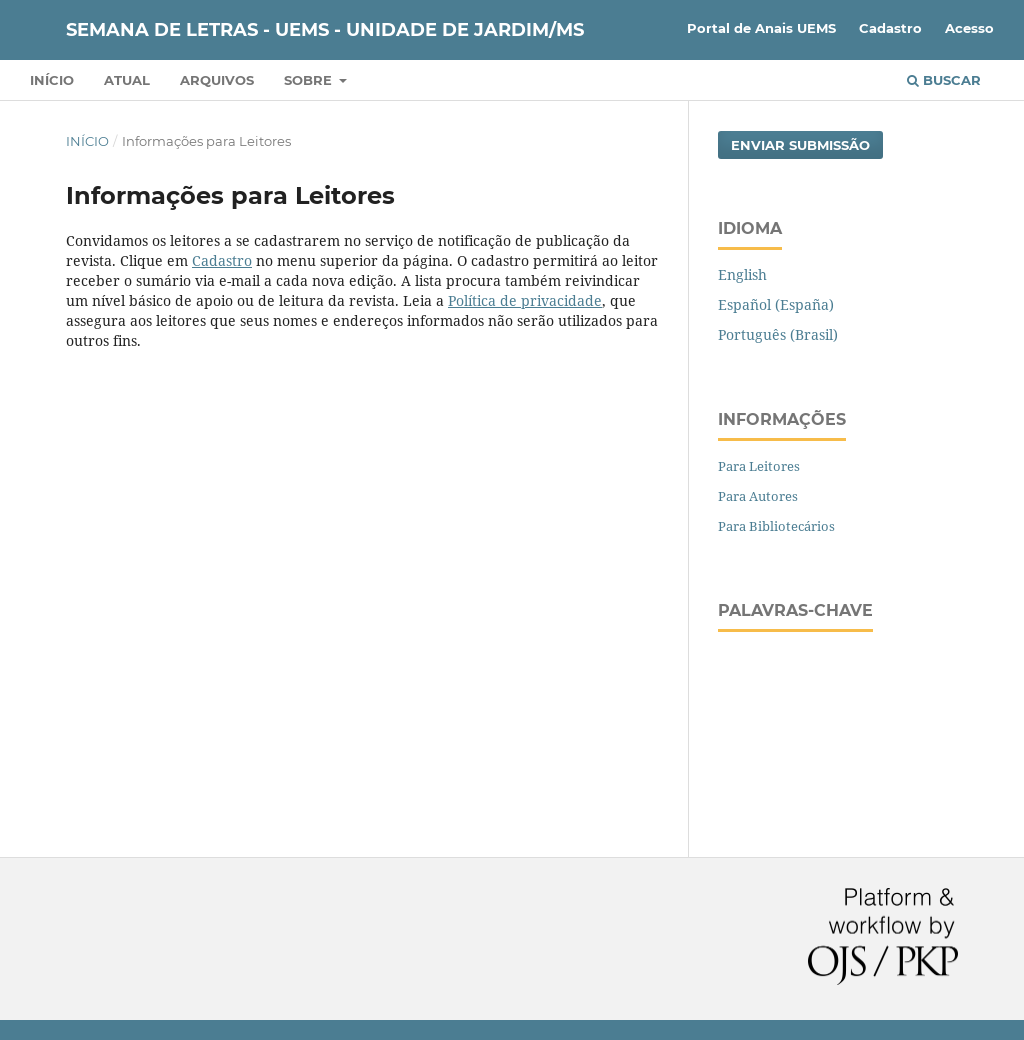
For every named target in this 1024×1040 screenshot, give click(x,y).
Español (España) (776, 304)
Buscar (944, 80)
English (742, 274)
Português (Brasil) (778, 334)
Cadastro (890, 28)
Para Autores (758, 496)
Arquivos (217, 80)
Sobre (310, 80)
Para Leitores (759, 466)
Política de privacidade (525, 300)
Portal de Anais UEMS (761, 28)
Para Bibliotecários (776, 526)
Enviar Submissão (800, 145)
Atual (127, 80)
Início (52, 80)
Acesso (969, 28)
